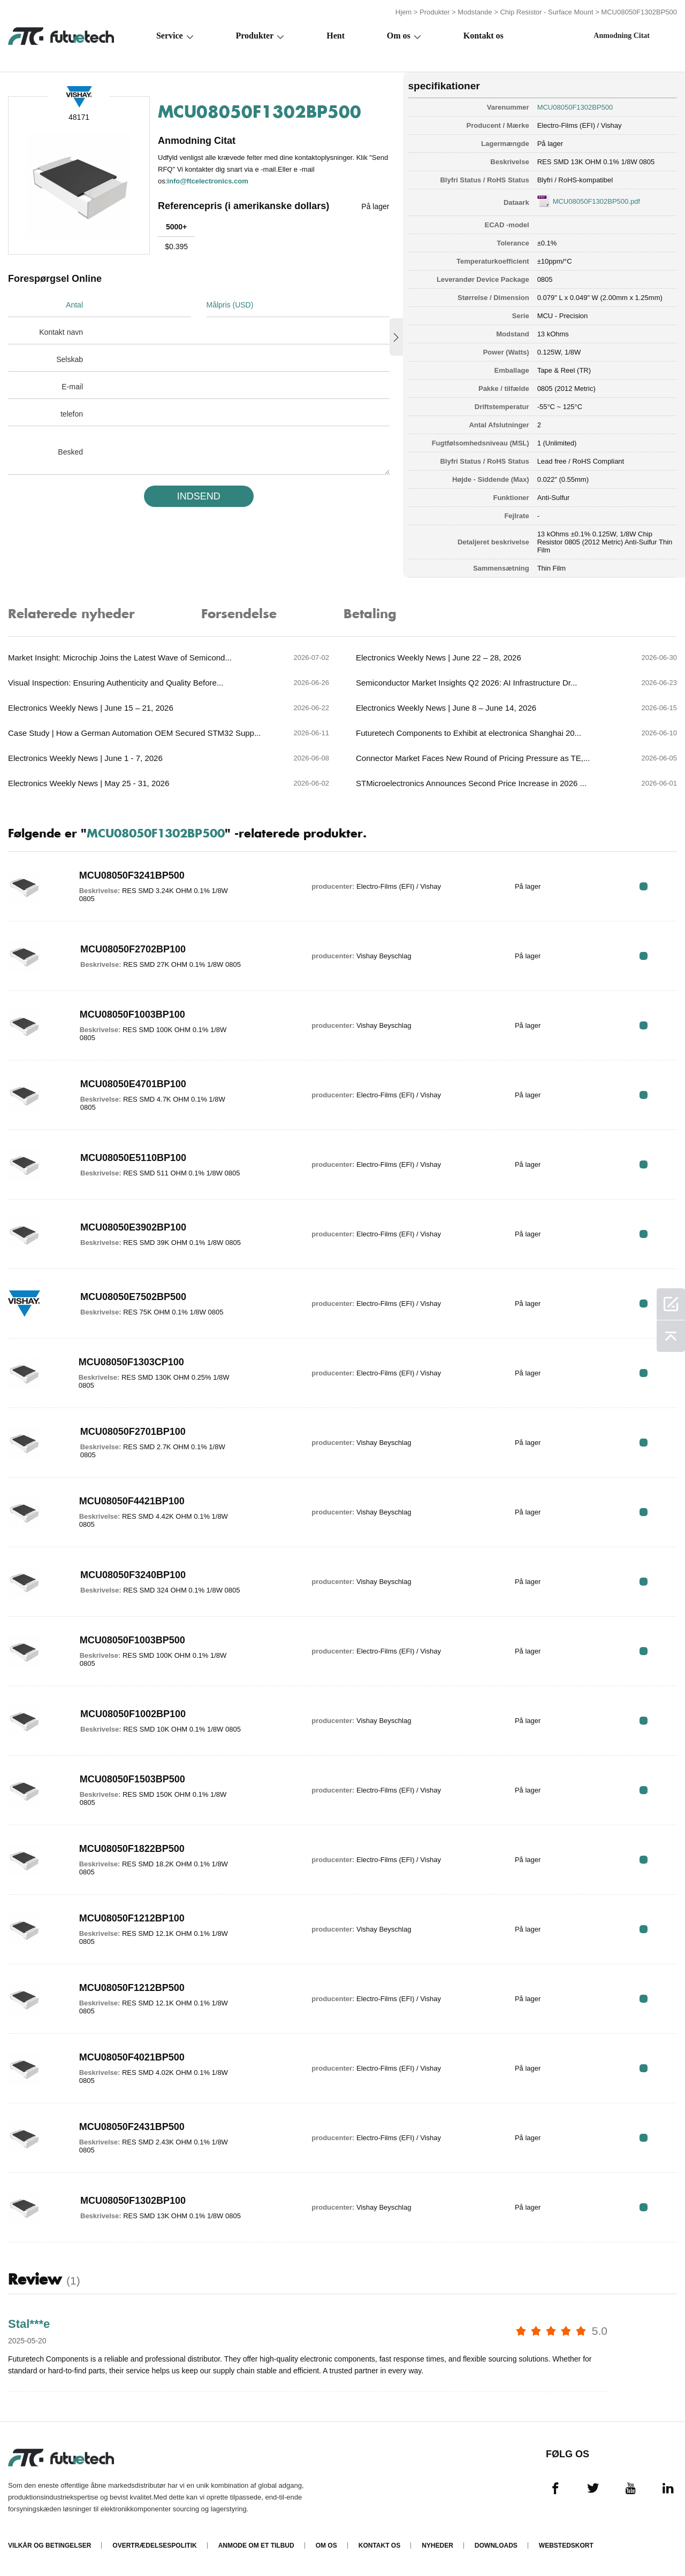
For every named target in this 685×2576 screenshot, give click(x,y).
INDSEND (198, 496)
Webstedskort (566, 2545)
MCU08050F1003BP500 (132, 1640)
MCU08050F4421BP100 (132, 1501)
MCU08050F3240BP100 (133, 1575)
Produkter (435, 12)
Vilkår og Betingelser (49, 2545)
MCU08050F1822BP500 (132, 1848)
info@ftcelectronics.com (207, 181)
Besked (70, 452)
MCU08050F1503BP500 (132, 1779)
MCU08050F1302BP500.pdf (596, 201)
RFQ (644, 886)
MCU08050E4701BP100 (133, 1084)
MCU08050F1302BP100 (133, 2200)
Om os (398, 35)
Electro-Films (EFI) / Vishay (579, 125)
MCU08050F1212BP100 (132, 1918)
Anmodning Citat (621, 36)
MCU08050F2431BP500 (132, 2126)
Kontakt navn (61, 332)
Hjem (403, 12)
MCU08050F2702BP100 (133, 949)
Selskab (69, 359)
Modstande (475, 12)
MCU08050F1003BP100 (132, 1014)
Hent (335, 35)
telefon (71, 414)
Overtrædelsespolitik (154, 2545)
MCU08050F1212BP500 (132, 1987)
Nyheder (437, 2545)
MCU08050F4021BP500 (132, 2057)
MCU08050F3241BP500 (132, 875)
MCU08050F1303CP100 (131, 1362)
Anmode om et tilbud (256, 2545)
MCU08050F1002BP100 (133, 1714)
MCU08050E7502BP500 (133, 1296)
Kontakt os (483, 35)
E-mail (72, 386)
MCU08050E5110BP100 (133, 1157)
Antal (74, 305)
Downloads (496, 2545)
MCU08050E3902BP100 (133, 1227)
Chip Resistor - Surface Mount (546, 12)
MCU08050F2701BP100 (133, 1431)
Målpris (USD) (230, 305)
